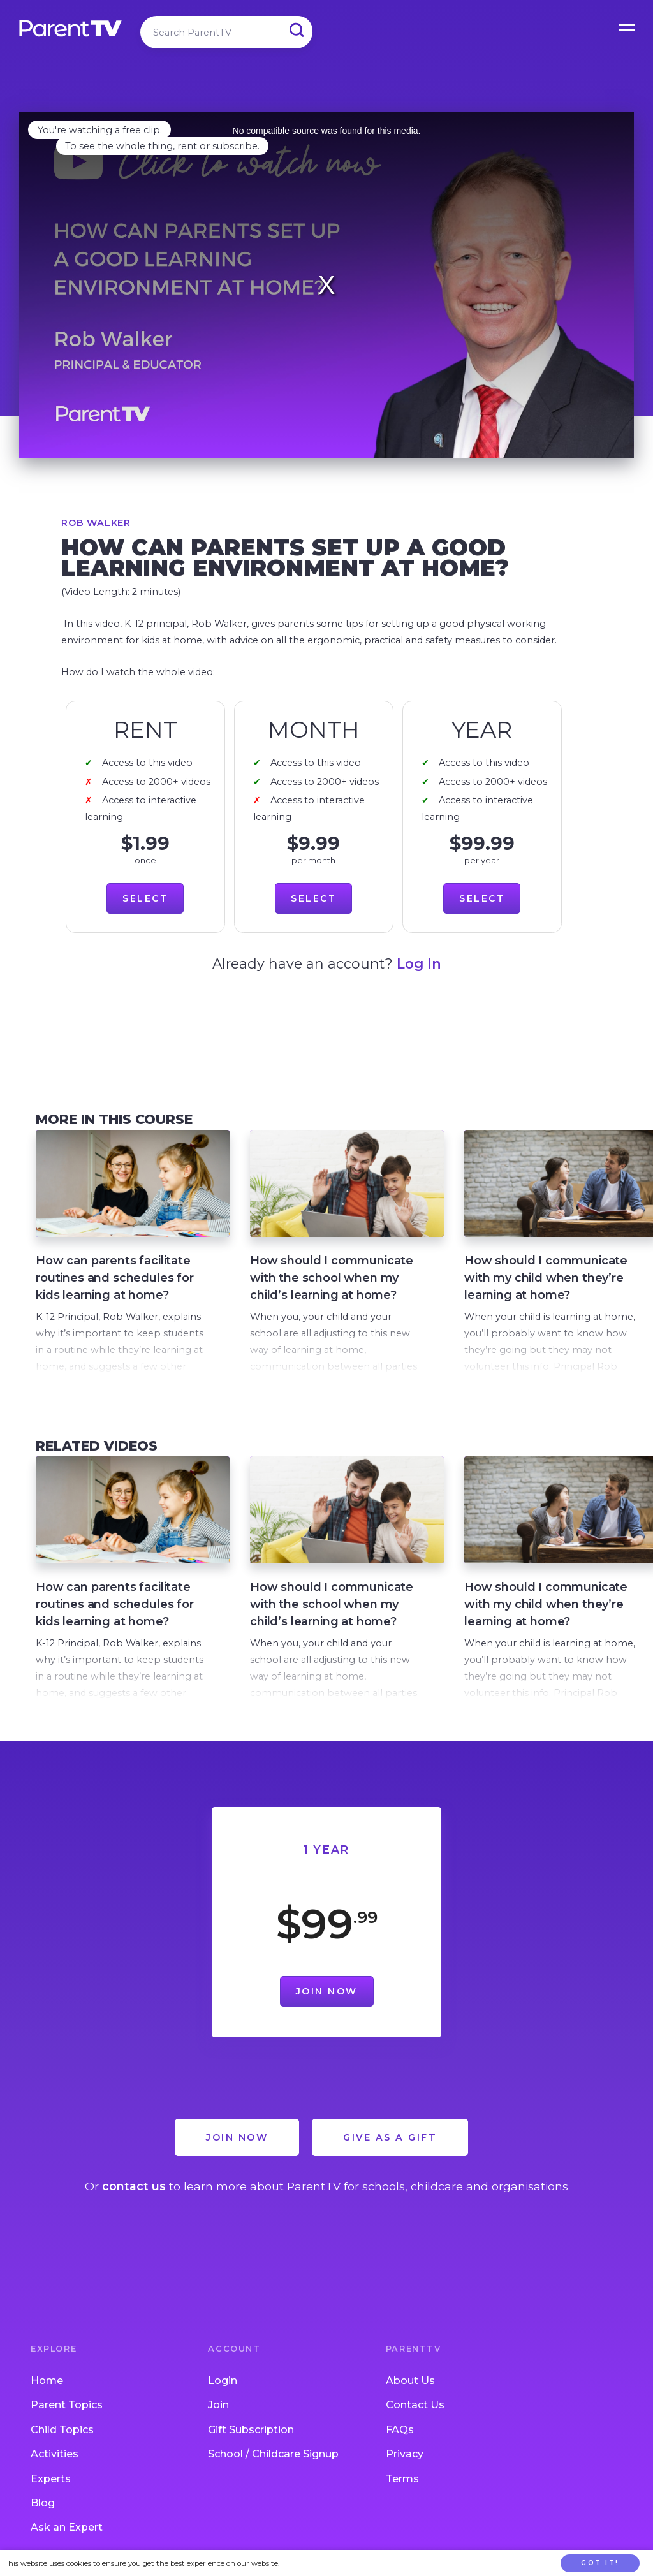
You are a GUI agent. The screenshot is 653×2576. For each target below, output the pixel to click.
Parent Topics (67, 2405)
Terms (402, 2479)
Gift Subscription (251, 2430)
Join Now (327, 1991)
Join (218, 2405)
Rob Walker (96, 522)
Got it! (600, 2563)
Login (222, 2381)
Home (47, 2381)
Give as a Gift (390, 2137)
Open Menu (627, 25)
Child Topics (62, 2430)
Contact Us (415, 2405)
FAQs (400, 2430)
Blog (43, 2503)
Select (145, 898)
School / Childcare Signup (273, 2454)
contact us (134, 2186)
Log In (419, 963)
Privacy (404, 2454)
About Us (410, 2381)
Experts (51, 2479)
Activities (54, 2454)
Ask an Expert (67, 2527)
